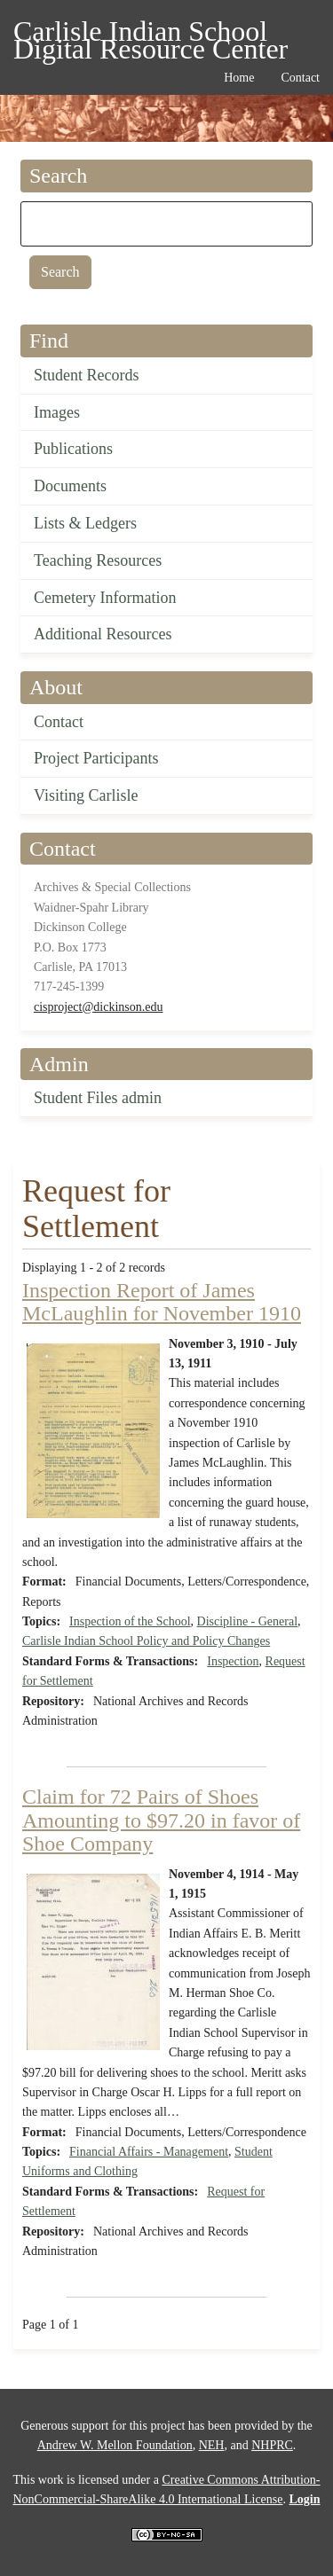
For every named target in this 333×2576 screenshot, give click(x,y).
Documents (70, 486)
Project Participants (96, 758)
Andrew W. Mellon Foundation (115, 2445)
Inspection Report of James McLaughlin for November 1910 (161, 1302)
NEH (212, 2445)
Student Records (86, 375)
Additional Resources (102, 634)
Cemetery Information (105, 598)
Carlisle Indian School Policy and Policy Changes (146, 1641)
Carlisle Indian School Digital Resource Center (150, 34)
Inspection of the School (129, 1621)
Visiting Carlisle (86, 795)
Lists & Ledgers (85, 523)
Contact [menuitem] (300, 77)
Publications (73, 449)
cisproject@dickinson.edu (98, 1007)
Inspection (232, 1661)
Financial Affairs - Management (148, 2151)
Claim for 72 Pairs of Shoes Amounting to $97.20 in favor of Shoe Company (161, 1820)
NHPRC (272, 2445)
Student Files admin (98, 1098)
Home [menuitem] (239, 77)
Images (57, 412)
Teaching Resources (98, 560)
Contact (58, 722)
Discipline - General (247, 1621)
